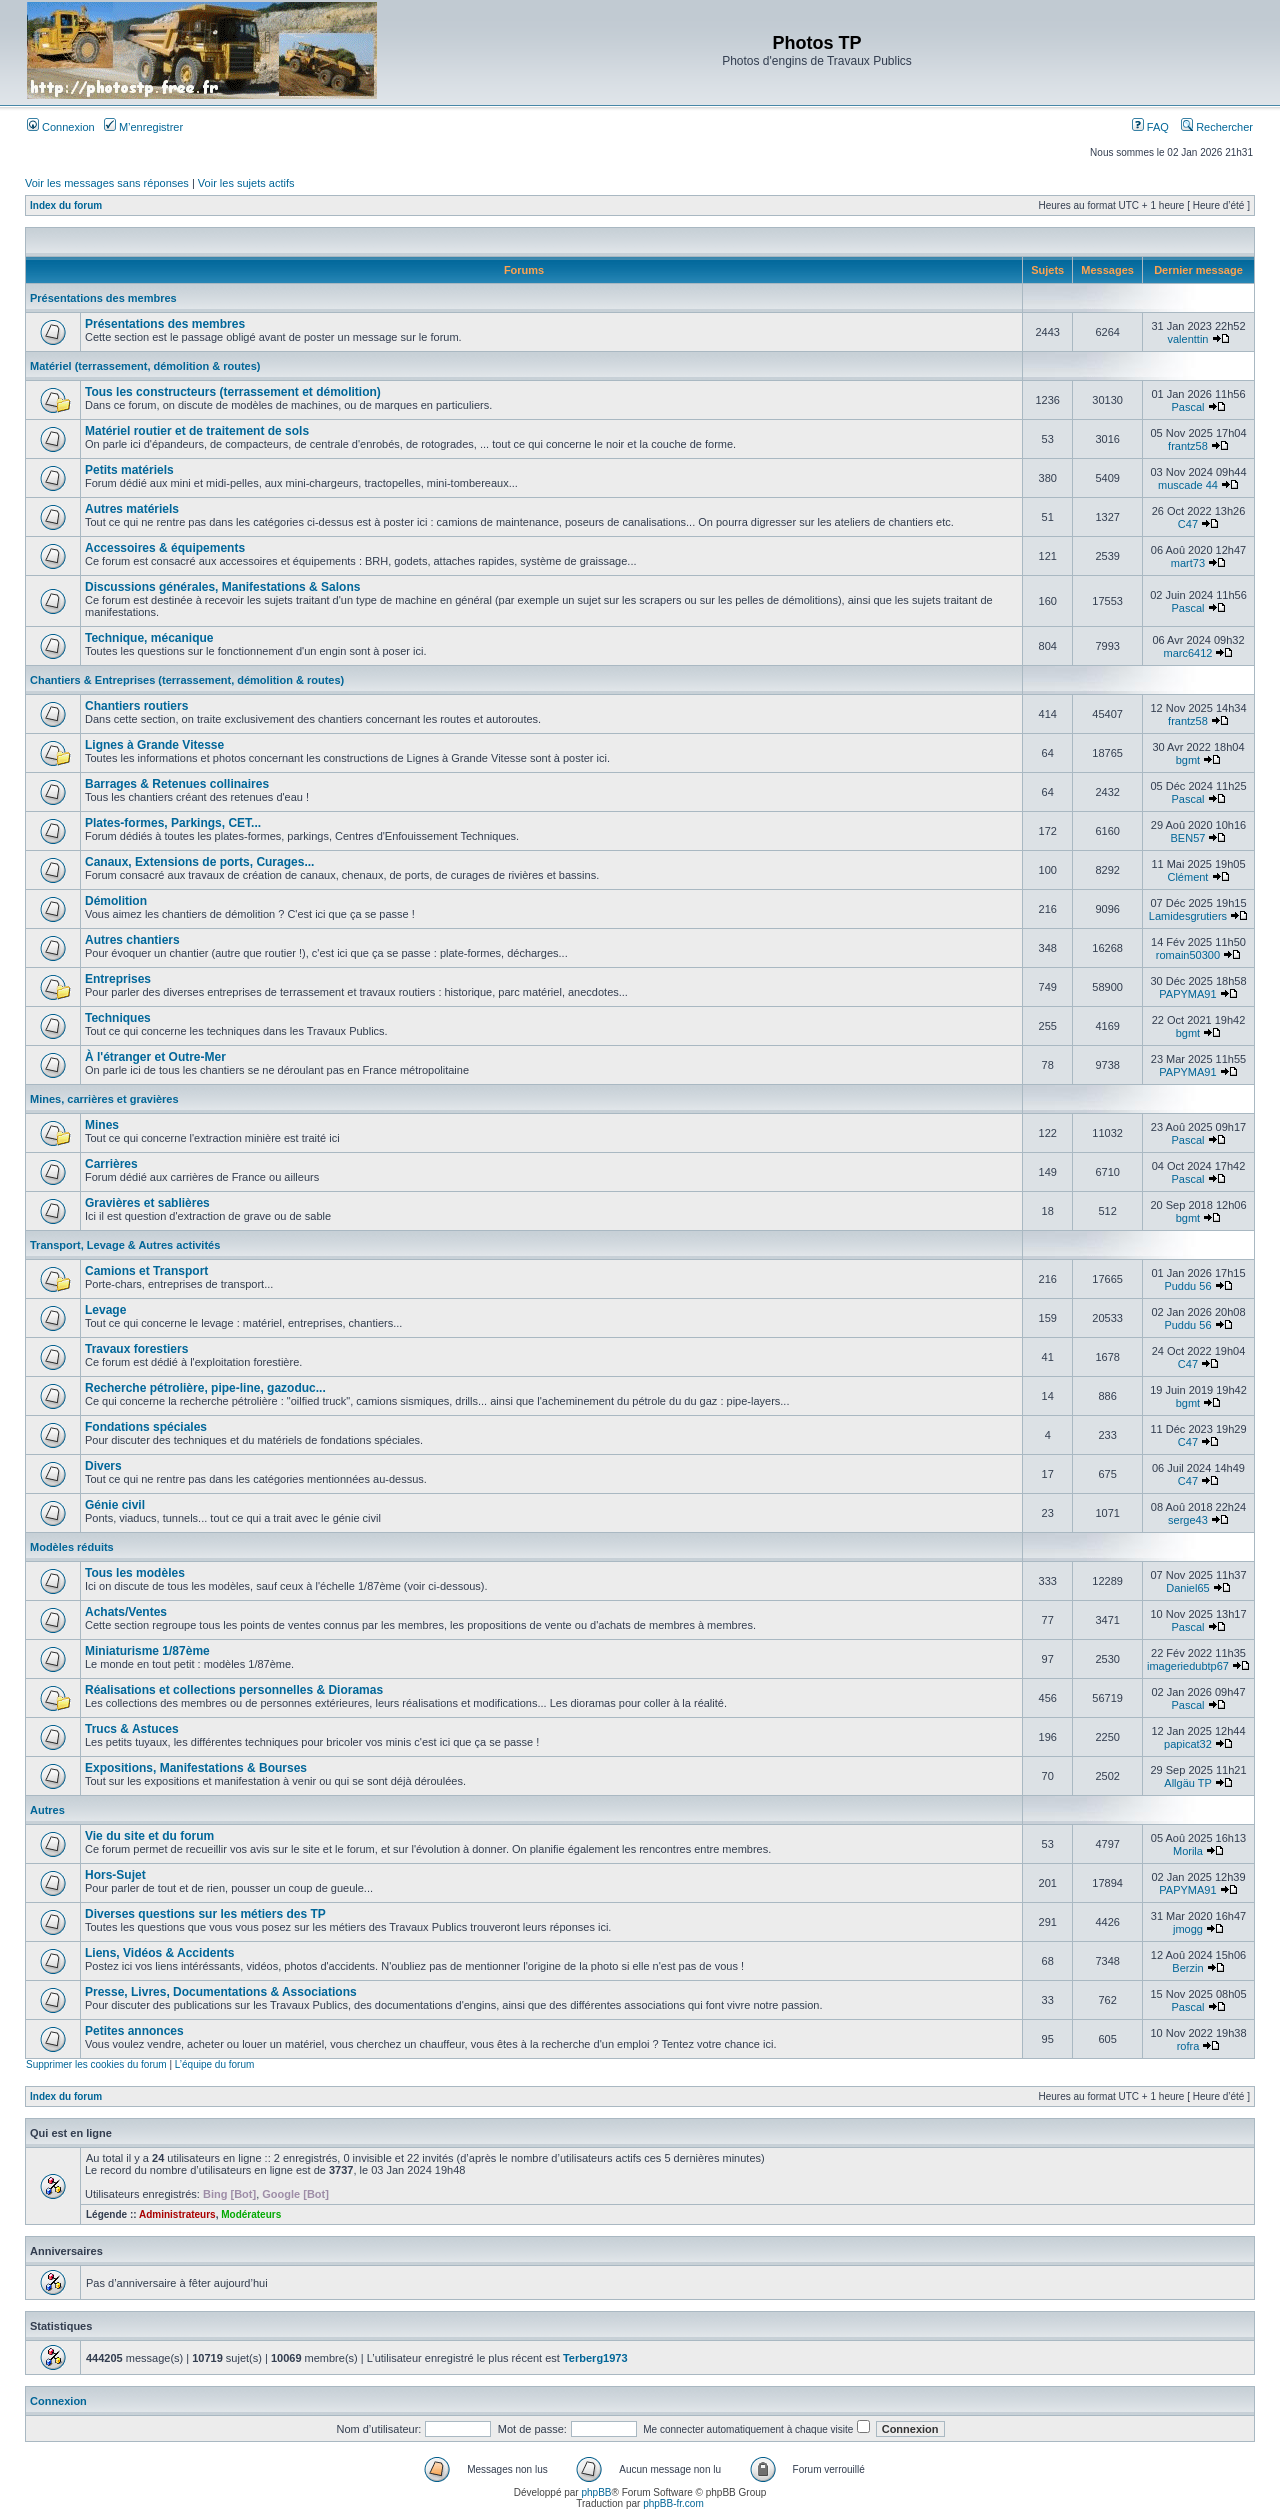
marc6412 (1188, 653)
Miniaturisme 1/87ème (147, 1651)
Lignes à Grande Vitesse (154, 745)
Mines (102, 1125)
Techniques (118, 1018)
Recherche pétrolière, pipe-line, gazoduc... (205, 1388)
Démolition (116, 901)
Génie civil (115, 1505)
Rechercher (1217, 127)
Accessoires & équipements (165, 548)
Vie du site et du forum (149, 1836)
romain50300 (1188, 955)
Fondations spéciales (146, 1427)
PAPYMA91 (1187, 994)
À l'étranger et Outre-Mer (155, 1057)
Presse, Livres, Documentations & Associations (221, 1992)
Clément (1187, 877)
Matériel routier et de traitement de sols (197, 431)
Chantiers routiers (136, 706)
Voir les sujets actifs (246, 183)
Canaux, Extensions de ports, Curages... (199, 862)
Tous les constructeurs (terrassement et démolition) (233, 392)
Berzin (1187, 1968)
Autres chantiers (132, 940)
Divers (103, 1466)
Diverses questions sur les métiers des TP (205, 1914)
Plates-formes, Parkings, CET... (173, 823)
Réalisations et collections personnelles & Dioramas (234, 1690)
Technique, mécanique (149, 638)
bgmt (1188, 760)
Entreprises (118, 979)
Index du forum (66, 205)
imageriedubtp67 (1188, 1666)
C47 (1188, 524)
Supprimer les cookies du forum (96, 2064)
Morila (1188, 1851)
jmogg (1188, 1929)
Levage (105, 1310)
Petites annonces (134, 2031)
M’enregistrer (143, 127)
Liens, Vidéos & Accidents (159, 1953)
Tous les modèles (135, 1573)
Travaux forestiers (136, 1349)
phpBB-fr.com (673, 2503)
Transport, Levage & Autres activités (125, 1245)
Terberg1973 (595, 2358)
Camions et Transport (146, 1271)
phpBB (596, 2492)
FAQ (1150, 127)
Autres (47, 1810)
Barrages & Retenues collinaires (177, 784)
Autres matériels (132, 509)
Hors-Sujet (115, 1875)
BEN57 (1188, 838)
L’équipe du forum (215, 2064)
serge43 (1188, 1520)
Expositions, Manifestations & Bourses (196, 1768)
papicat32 (1188, 1744)
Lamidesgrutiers (1188, 916)
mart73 (1188, 563)
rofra (1188, 2046)
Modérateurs (251, 2214)
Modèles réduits (72, 1547)
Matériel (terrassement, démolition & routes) (145, 366)
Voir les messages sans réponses (107, 183)
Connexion (61, 127)
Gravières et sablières (147, 1203)
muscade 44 (1188, 485)
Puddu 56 (1187, 1286)
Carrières (111, 1164)
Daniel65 (1187, 1588)
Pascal (1187, 407)
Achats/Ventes (126, 1612)
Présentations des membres (103, 298)
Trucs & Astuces (132, 1729)
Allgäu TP (1187, 1783)
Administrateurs (177, 2214)
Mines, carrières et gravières (104, 1099)
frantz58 (1188, 446)
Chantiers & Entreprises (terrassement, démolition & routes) (187, 680)
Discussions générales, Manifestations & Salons (222, 587)
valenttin (1187, 339)
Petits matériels (129, 470)
